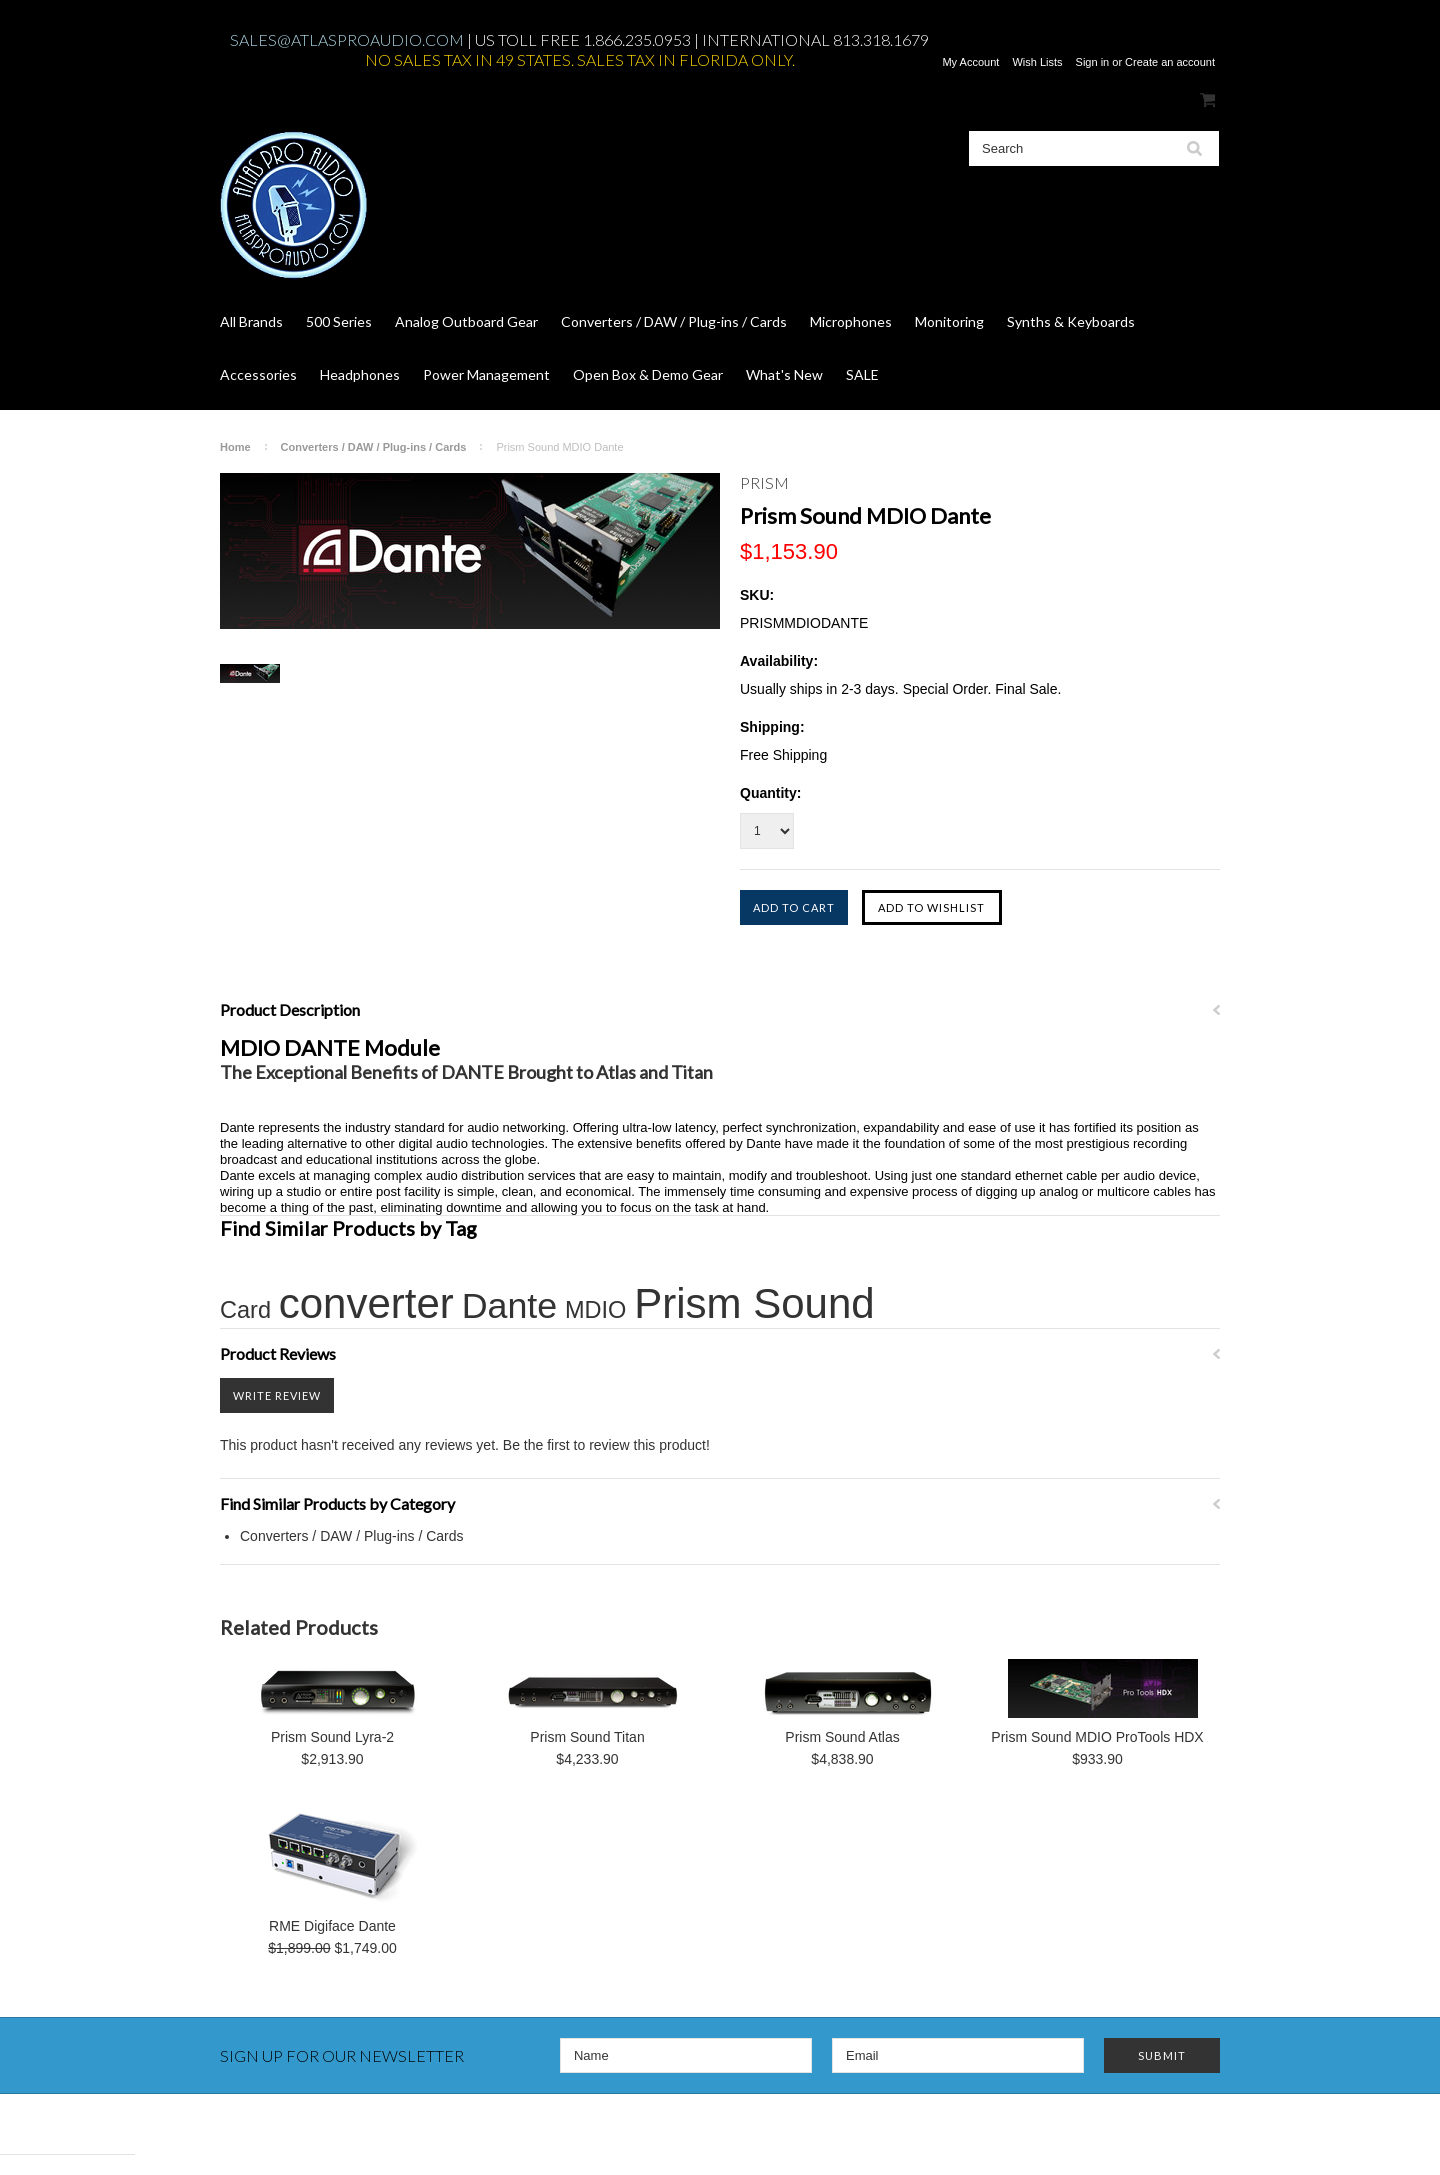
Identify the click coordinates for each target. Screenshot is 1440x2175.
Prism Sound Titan (587, 1737)
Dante (510, 1306)
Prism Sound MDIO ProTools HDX (1097, 1737)
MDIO (595, 1310)
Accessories (258, 374)
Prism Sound (754, 1303)
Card (245, 1310)
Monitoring (949, 321)
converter (366, 1303)
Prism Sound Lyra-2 (332, 1737)
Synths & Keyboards (1071, 321)
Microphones (851, 321)
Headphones (360, 374)
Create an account (1170, 62)
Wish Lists (1037, 62)
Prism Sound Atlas (842, 1737)
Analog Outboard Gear (466, 321)
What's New (784, 374)
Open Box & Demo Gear (648, 374)
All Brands (251, 321)
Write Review (277, 1395)
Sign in (1093, 62)
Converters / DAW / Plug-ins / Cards (674, 321)
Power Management (486, 374)
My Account (970, 62)
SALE (862, 374)
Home (235, 447)
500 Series (339, 321)
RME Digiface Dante (332, 1926)
